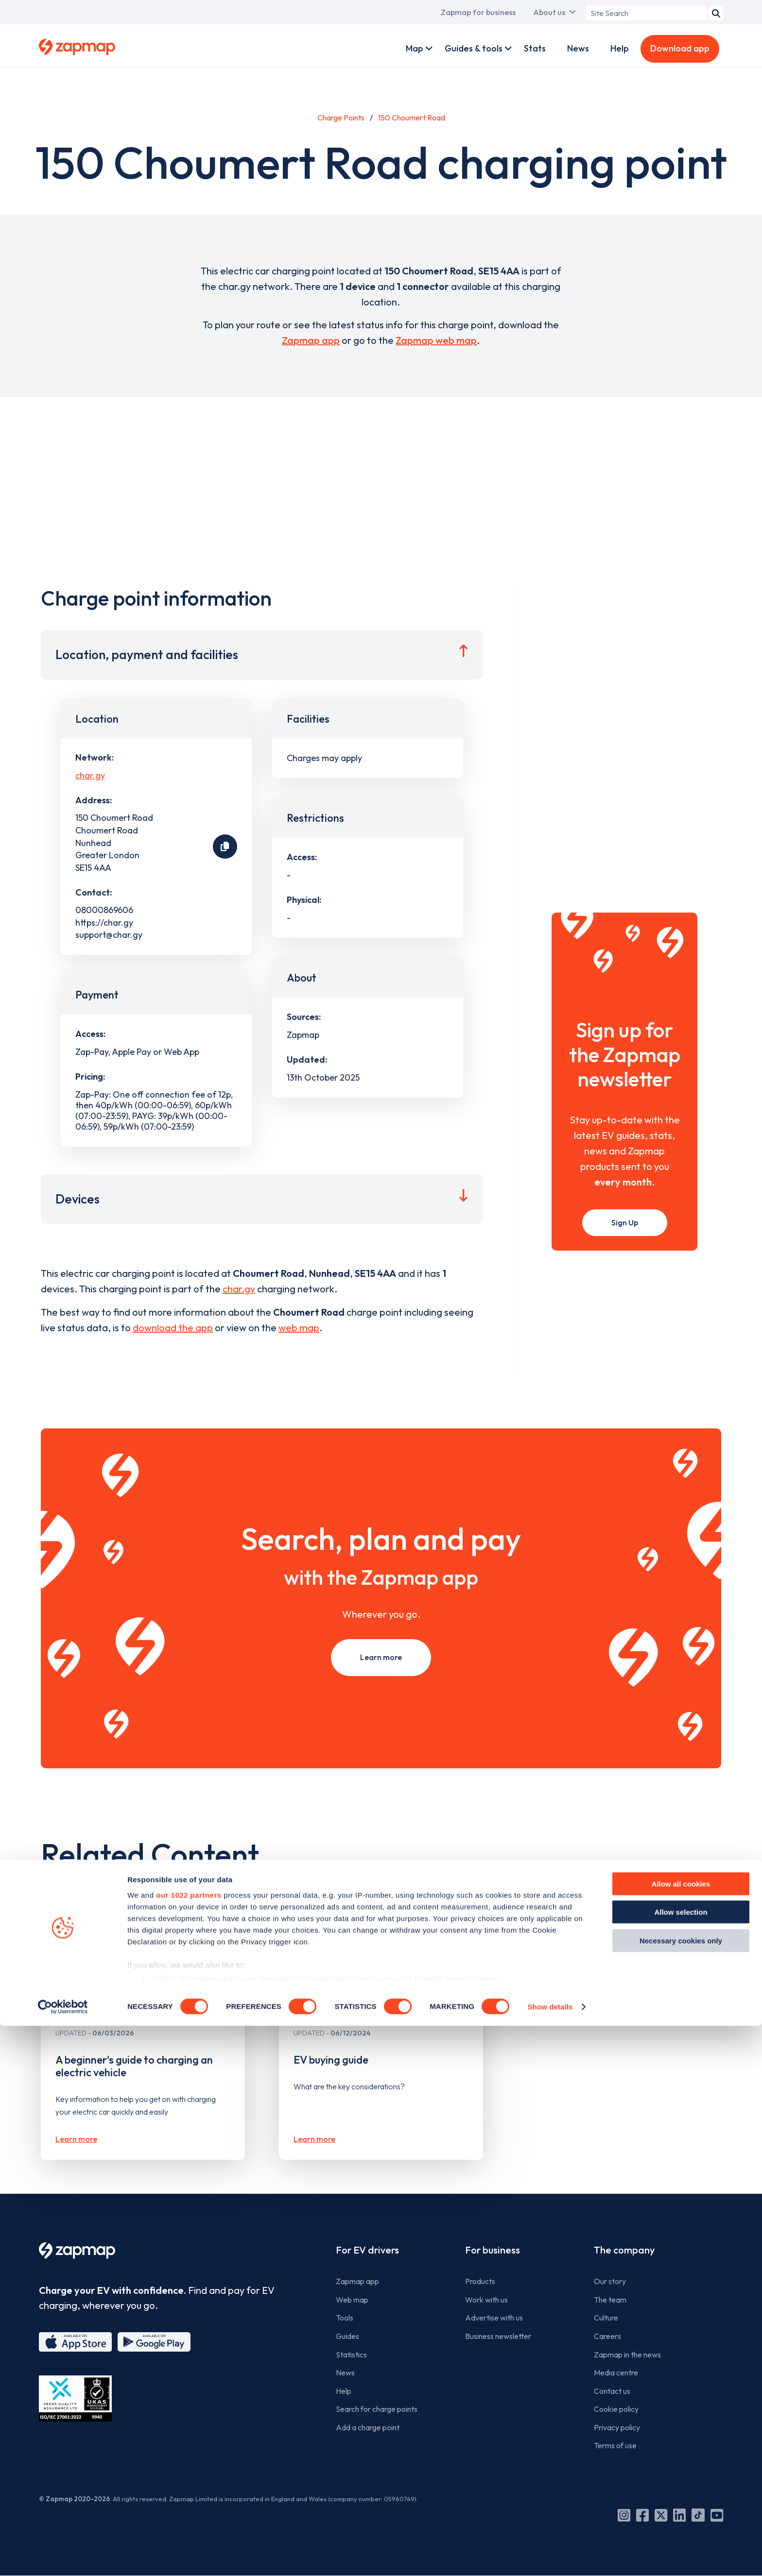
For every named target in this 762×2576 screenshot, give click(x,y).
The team (610, 2300)
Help (619, 48)
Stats (535, 48)
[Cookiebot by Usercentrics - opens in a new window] (62, 2557)
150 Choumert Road (411, 117)
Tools (344, 2317)
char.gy (90, 775)
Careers (607, 2336)
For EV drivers (367, 2250)
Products (480, 2281)
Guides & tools (473, 48)
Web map (352, 2300)
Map (414, 48)
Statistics (351, 2354)
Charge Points (340, 117)
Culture (606, 2317)
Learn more (381, 1657)
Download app (680, 48)
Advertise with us (494, 2317)
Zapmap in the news (627, 2354)
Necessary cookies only (681, 2491)
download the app (173, 1328)
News (578, 48)
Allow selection (680, 2462)
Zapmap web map (436, 340)
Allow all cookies (681, 2434)
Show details (549, 2557)
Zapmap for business (478, 12)
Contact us (612, 2391)
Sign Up (624, 1222)
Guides (347, 2336)
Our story (610, 2281)
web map (298, 1328)
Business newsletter (498, 2336)
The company (624, 2250)
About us (549, 12)
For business (492, 2250)
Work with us (486, 2300)
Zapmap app (311, 340)
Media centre (616, 2372)
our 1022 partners (188, 2445)
